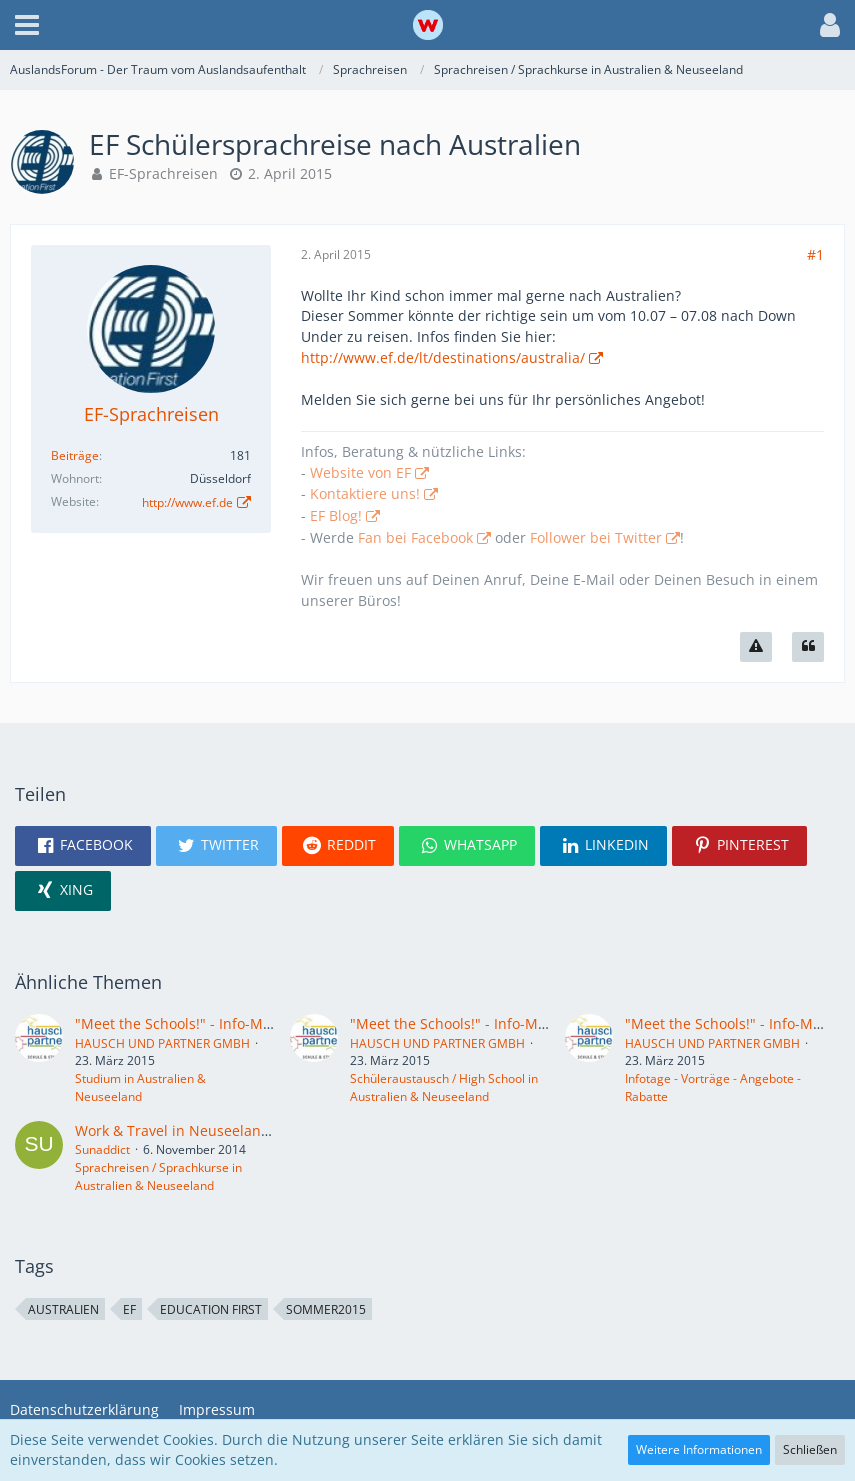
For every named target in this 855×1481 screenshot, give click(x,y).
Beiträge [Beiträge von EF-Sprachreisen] (75, 455)
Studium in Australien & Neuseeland (140, 1087)
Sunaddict (102, 1149)
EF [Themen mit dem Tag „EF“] (129, 1309)
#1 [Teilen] (815, 254)
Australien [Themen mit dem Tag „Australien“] (63, 1309)
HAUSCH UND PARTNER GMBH (162, 1043)
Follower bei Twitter (596, 537)
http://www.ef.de (187, 502)
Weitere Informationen (699, 1449)
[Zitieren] (808, 647)
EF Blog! (336, 515)
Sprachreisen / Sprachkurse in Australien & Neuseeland (158, 1176)
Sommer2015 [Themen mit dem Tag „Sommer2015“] (326, 1309)
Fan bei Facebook (415, 537)
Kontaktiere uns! (365, 493)
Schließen (810, 1449)
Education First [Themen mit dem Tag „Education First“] (211, 1309)
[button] (27, 25)
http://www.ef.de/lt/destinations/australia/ (443, 357)
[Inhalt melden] (756, 647)
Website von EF (360, 472)
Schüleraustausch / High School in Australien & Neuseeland (444, 1087)
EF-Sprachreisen (163, 173)
